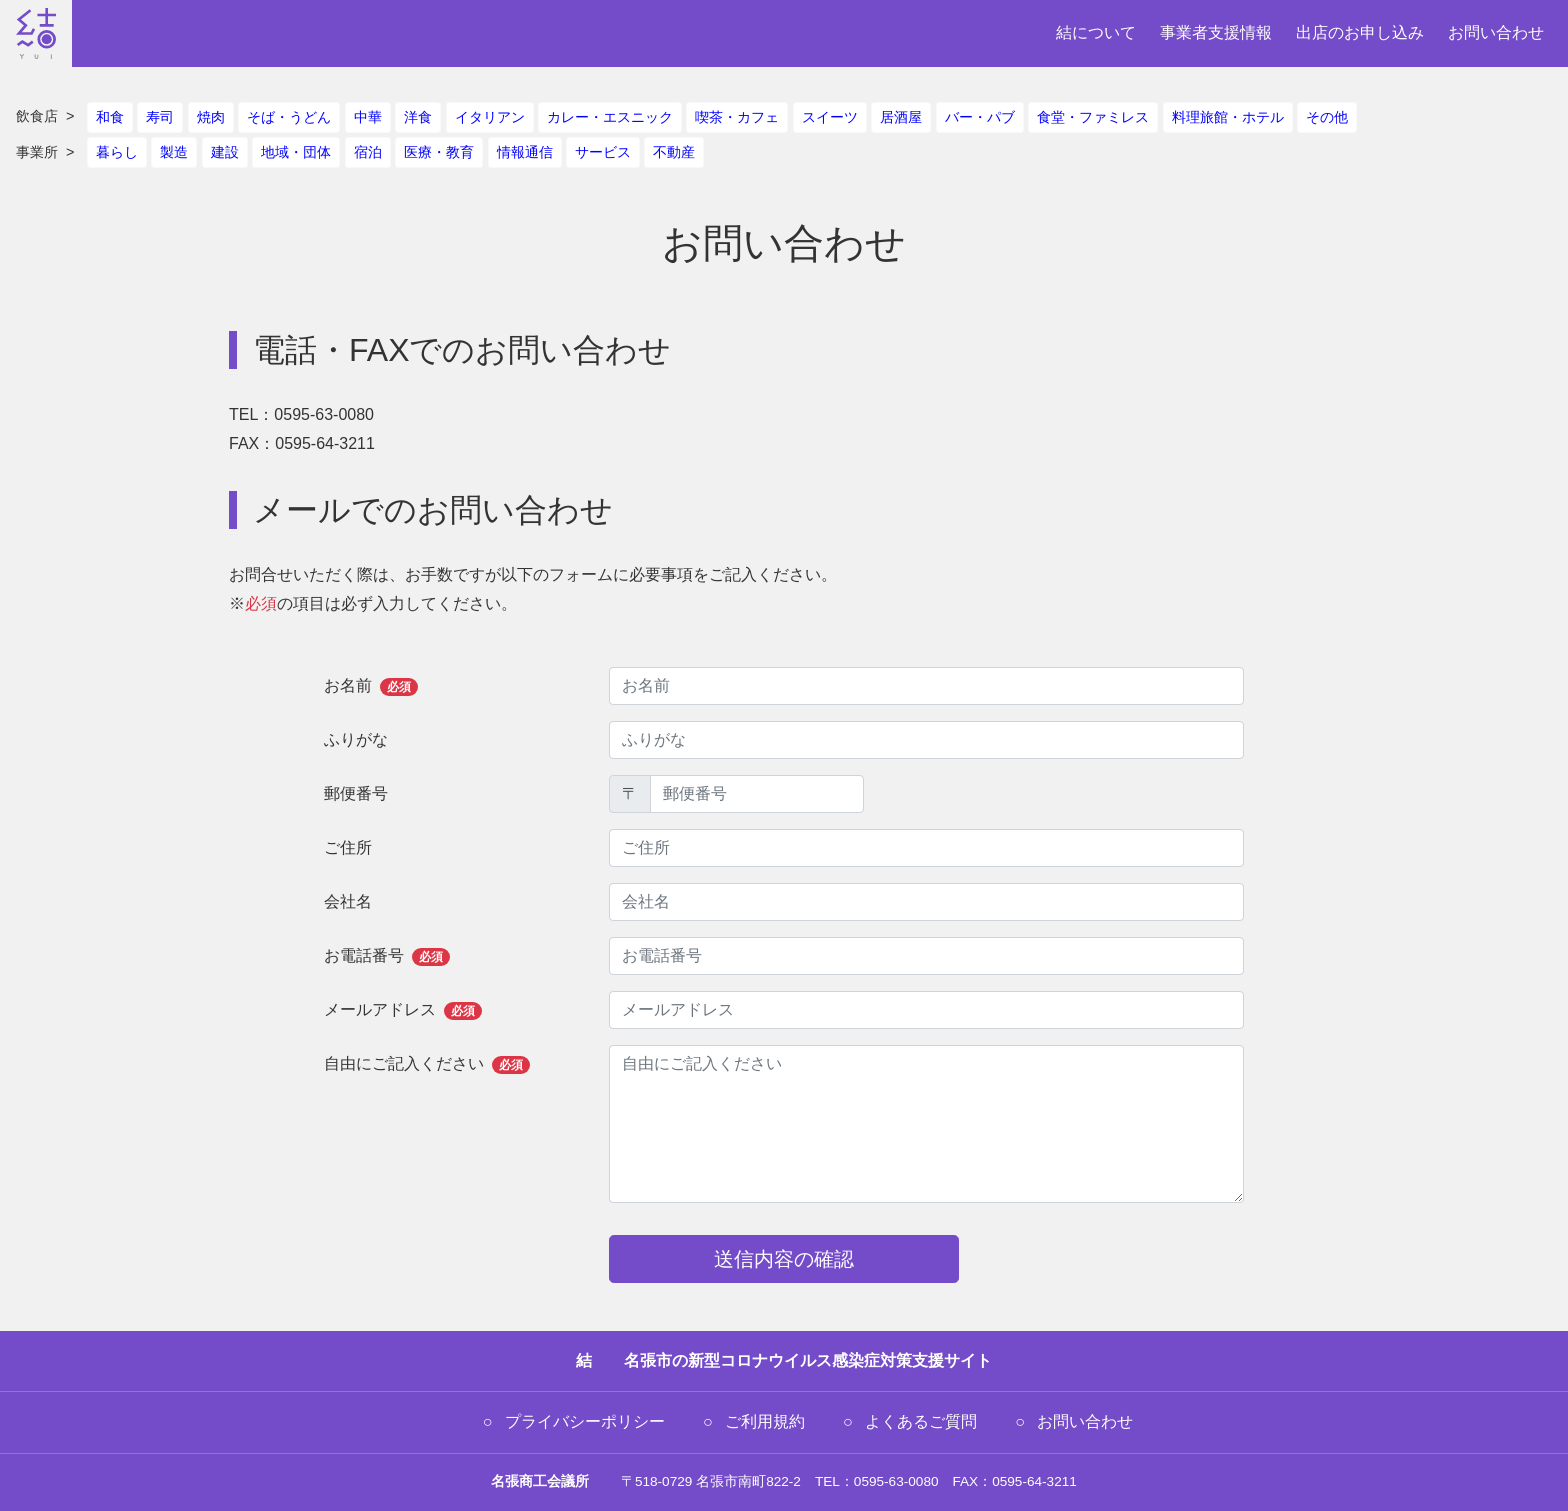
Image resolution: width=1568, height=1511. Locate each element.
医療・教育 (439, 152)
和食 (110, 117)
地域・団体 (296, 152)
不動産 (674, 152)
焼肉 (211, 117)
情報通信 (525, 152)
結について (1096, 32)
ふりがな (356, 739)
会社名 (348, 901)
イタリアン (490, 117)
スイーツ (830, 117)
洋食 (418, 117)
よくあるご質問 (921, 1421)
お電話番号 (387, 956)
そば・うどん (289, 117)
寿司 (160, 117)
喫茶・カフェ (737, 117)
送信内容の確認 (784, 1259)
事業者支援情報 (1216, 32)
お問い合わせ (1496, 32)
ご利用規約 (765, 1421)
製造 (174, 152)
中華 (368, 117)
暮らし (117, 152)
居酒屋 (901, 117)
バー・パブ (980, 117)
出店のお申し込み (1360, 32)
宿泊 (368, 152)
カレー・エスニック (610, 117)
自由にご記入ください (427, 1064)
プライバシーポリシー (585, 1421)
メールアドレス (403, 1010)
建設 (225, 152)
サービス (603, 152)
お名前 (371, 686)
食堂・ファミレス (1093, 117)
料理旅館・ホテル (1228, 117)
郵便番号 (356, 793)
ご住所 (348, 847)
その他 (1327, 117)
